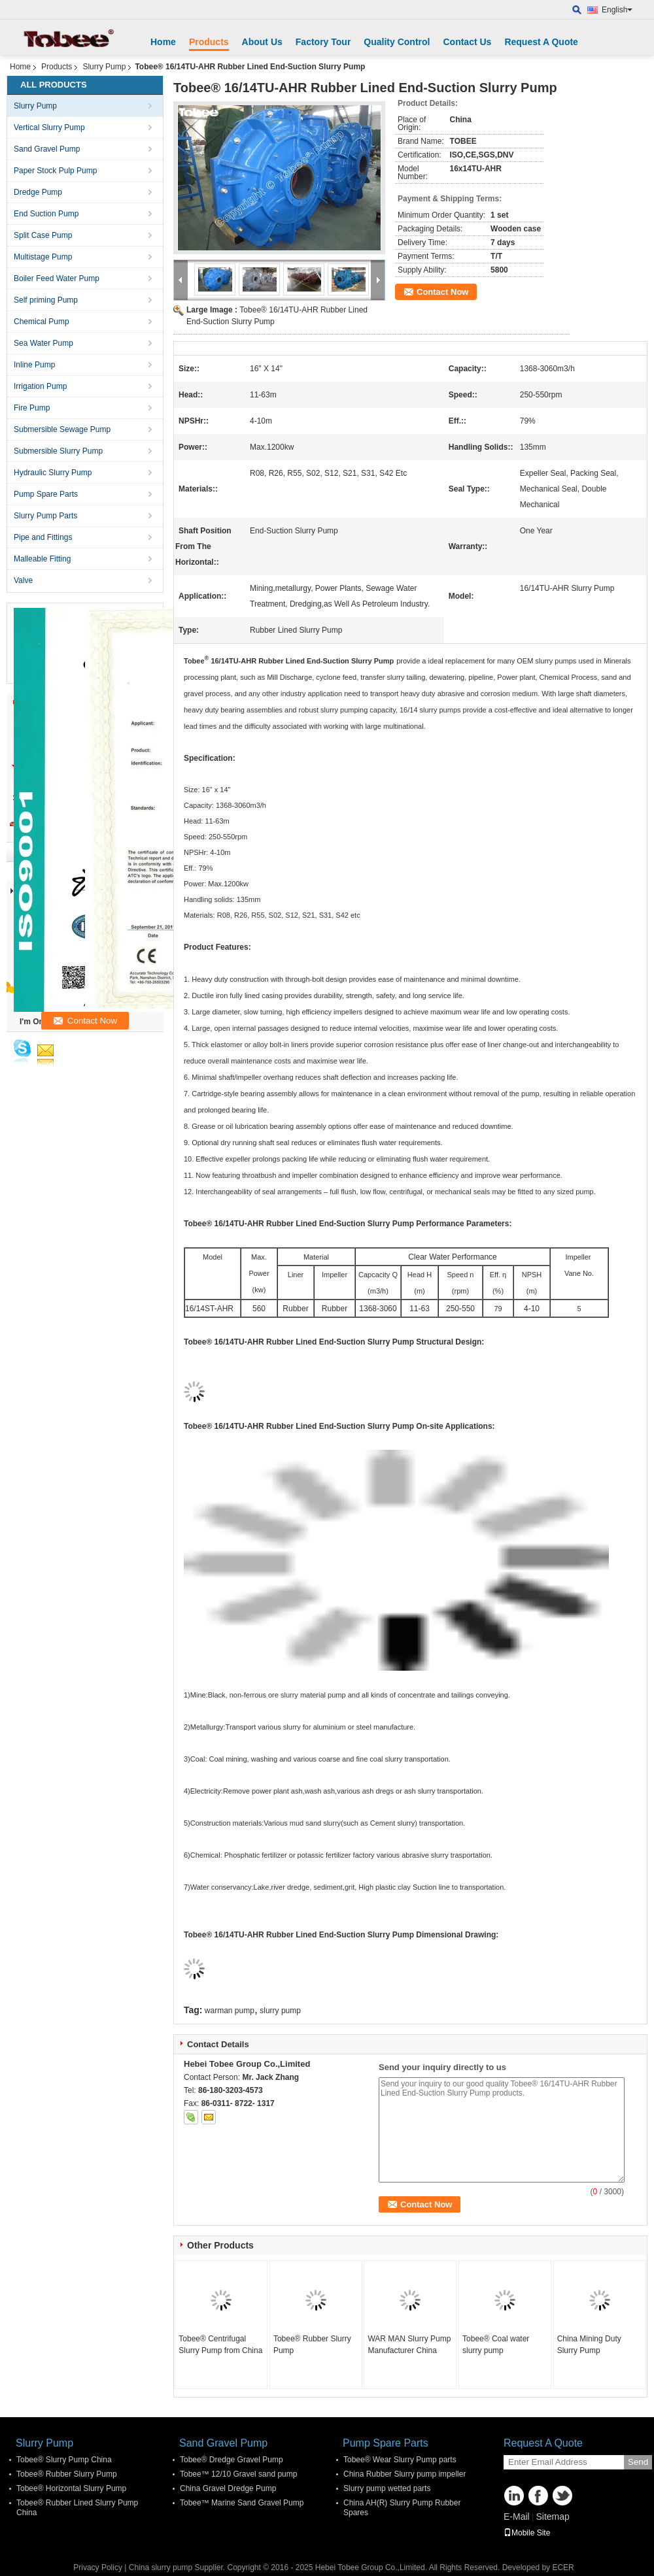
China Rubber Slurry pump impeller (404, 2474)
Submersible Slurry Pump (58, 451)
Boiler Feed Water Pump (56, 278)
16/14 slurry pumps (429, 710)
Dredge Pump (38, 192)
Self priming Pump (46, 300)
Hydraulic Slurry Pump (53, 472)
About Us (262, 42)
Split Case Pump (43, 235)
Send (638, 2462)
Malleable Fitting (42, 558)
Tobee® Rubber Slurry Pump (312, 2344)
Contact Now (442, 292)
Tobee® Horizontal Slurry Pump (71, 2488)
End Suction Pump (46, 213)
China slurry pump (160, 2567)
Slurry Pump (104, 66)
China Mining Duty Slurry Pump (589, 2344)
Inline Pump (34, 364)
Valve (23, 580)
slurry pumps (555, 661)
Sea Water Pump (43, 343)
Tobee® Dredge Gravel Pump (231, 2459)
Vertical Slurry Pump (49, 127)
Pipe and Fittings (43, 537)
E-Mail (517, 2516)
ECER (563, 2567)
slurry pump (280, 2010)
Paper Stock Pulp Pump (55, 170)
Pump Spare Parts (46, 494)
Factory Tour (323, 42)
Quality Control (397, 42)
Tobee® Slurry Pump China (64, 2459)
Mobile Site (527, 2532)
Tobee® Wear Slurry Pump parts (399, 2459)
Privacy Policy (97, 2567)
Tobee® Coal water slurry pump (495, 2344)
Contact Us (467, 42)
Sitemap (552, 2516)
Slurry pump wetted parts (386, 2488)
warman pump (229, 2010)
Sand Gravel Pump (47, 149)
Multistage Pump (43, 256)
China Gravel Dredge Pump (228, 2488)
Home (163, 42)
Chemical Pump (41, 321)
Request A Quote (541, 42)
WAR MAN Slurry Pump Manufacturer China (409, 2344)
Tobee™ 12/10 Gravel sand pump (238, 2474)
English (617, 9)
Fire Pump (32, 407)
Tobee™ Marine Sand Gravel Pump (241, 2502)
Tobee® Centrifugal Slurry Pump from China (220, 2344)
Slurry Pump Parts (45, 515)
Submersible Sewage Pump (62, 429)
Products (209, 42)
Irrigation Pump (40, 386)
